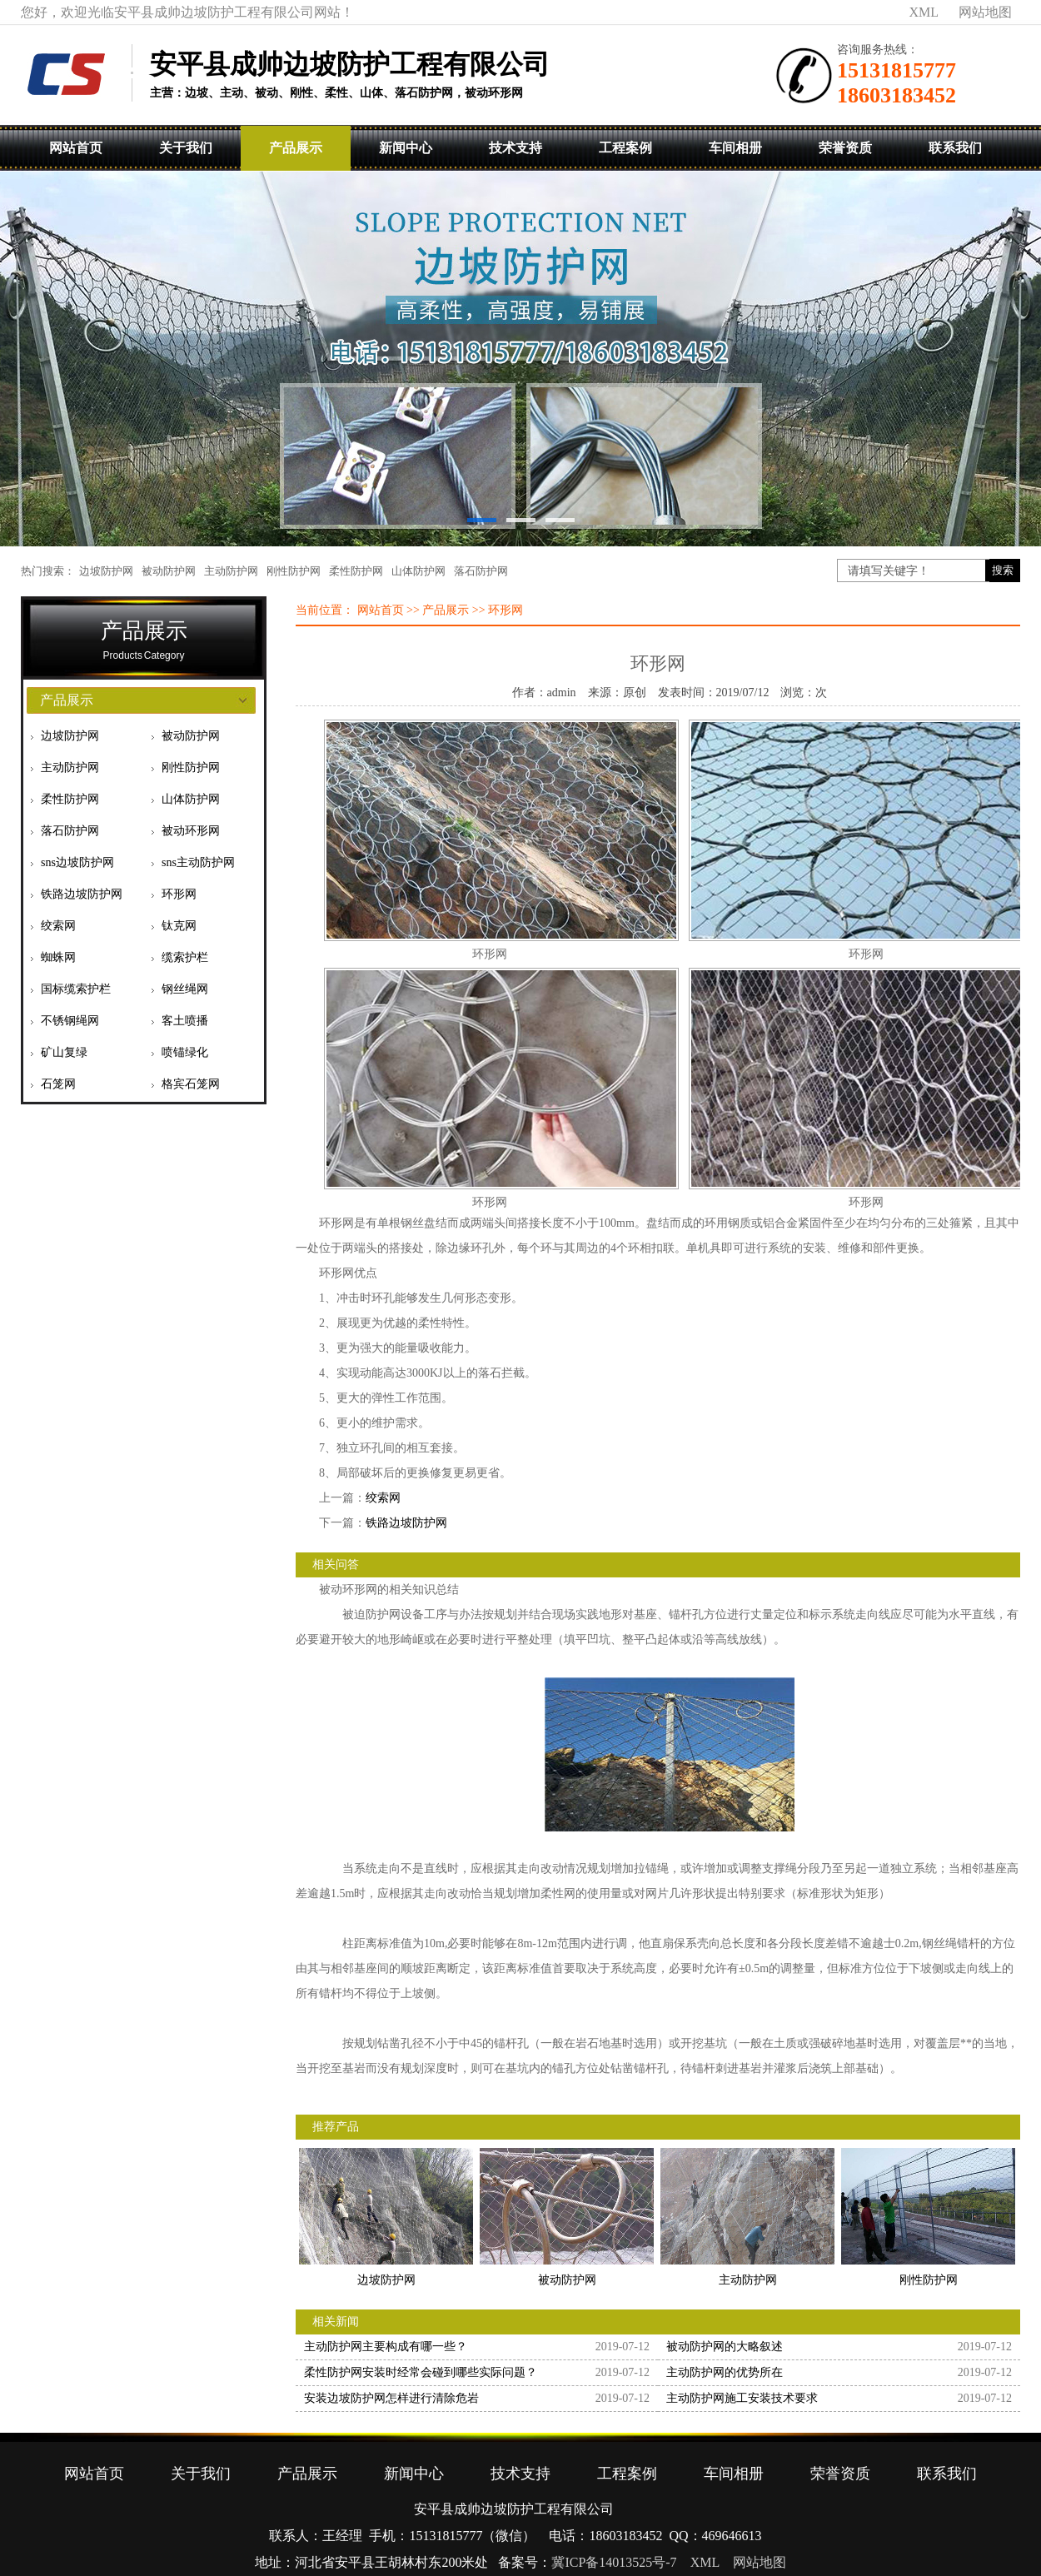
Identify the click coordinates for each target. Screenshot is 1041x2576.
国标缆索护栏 (76, 989)
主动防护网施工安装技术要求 (742, 2398)
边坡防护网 (106, 571)
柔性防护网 (356, 571)
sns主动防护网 (198, 862)
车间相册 (735, 148)
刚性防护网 (293, 571)
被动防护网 (169, 571)
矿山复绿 (64, 1052)
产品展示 (295, 148)
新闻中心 (405, 148)
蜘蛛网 (58, 957)
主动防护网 (231, 571)
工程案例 (625, 148)
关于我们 (185, 148)
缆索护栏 (185, 957)
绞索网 (58, 925)
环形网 (179, 894)
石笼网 (58, 1084)
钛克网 (179, 925)
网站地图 (985, 12)
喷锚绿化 (185, 1052)
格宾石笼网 (191, 1084)
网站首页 (75, 148)
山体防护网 (418, 571)
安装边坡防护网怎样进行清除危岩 (391, 2398)
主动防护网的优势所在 (724, 2372)
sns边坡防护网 (77, 862)
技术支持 (515, 148)
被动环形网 (191, 831)
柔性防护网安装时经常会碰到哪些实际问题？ (420, 2372)
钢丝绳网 (185, 989)
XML (924, 12)
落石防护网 (481, 571)
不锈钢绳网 (70, 1020)
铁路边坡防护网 (81, 894)
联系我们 (955, 148)
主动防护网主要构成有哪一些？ (385, 2346)
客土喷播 (185, 1020)
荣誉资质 (845, 148)
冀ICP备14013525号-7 (613, 2562)
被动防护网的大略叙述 (724, 2346)
